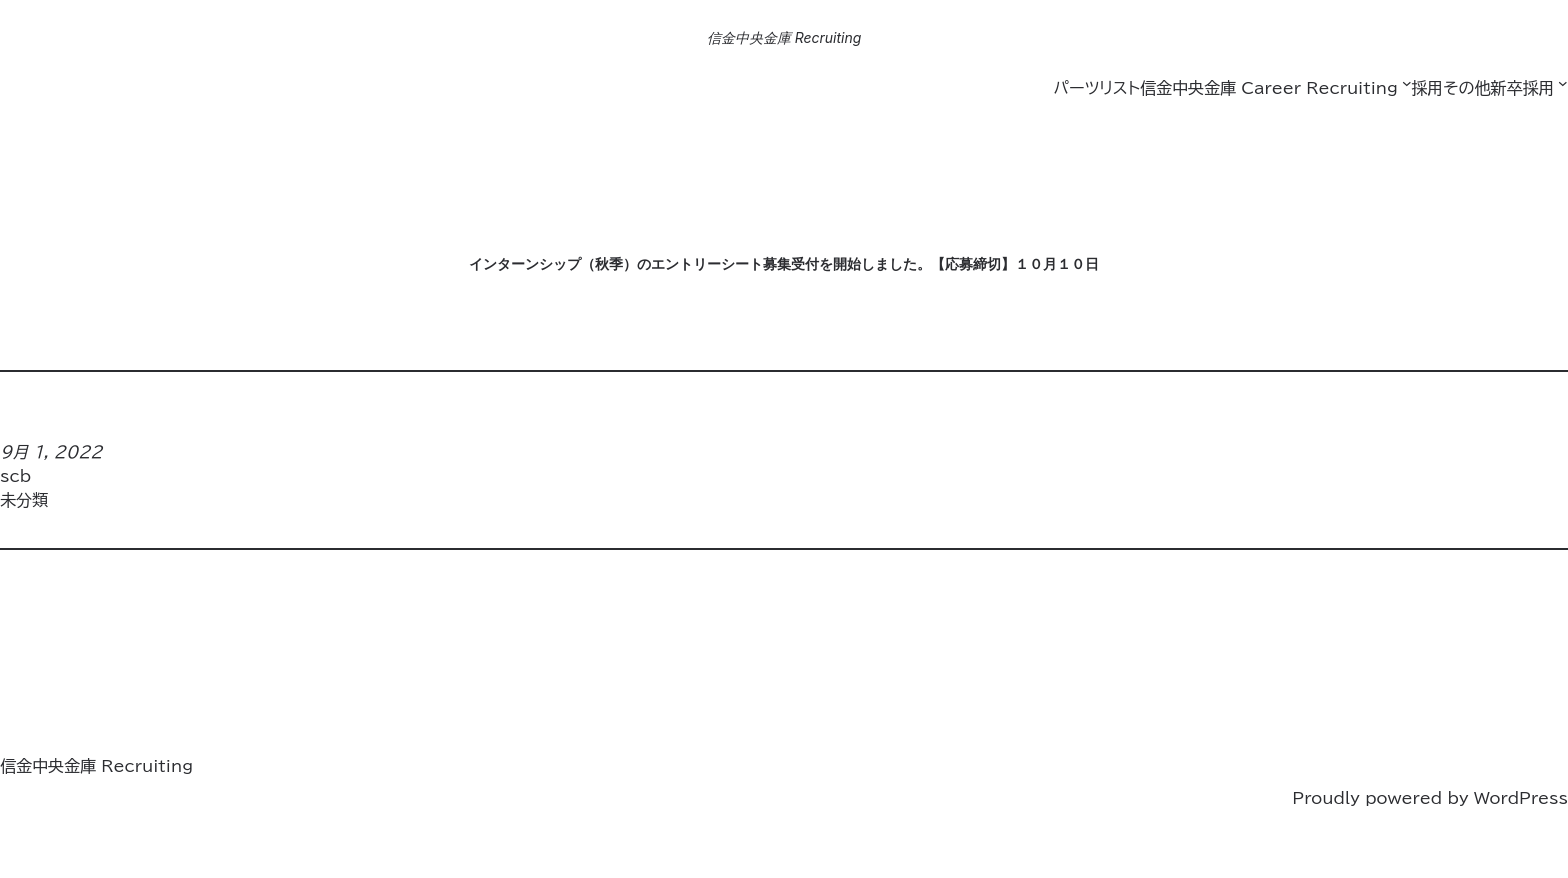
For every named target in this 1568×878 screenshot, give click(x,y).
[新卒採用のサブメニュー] (1563, 83)
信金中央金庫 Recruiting (784, 37)
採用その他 (1450, 88)
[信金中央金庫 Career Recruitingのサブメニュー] (1407, 83)
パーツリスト (1096, 88)
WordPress (1521, 798)
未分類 (24, 500)
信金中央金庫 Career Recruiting (1269, 88)
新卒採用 (1522, 88)
